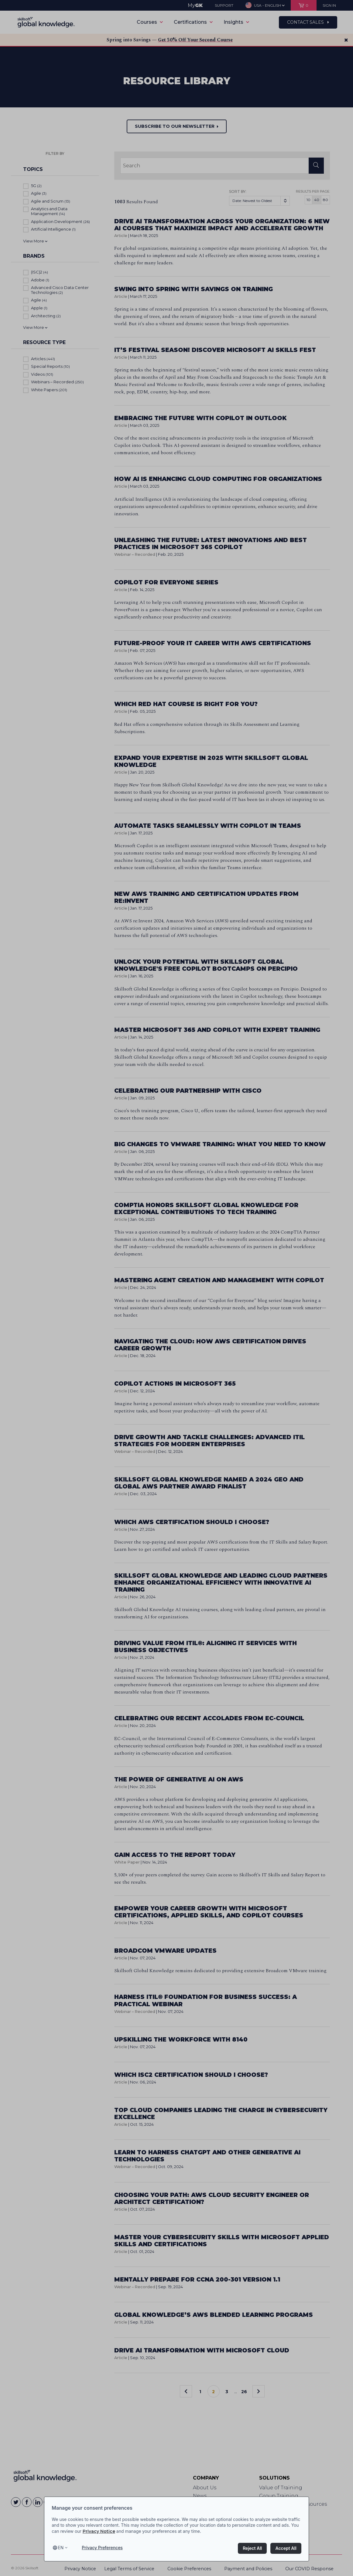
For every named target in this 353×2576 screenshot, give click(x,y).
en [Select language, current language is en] (60, 2547)
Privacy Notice (99, 2531)
